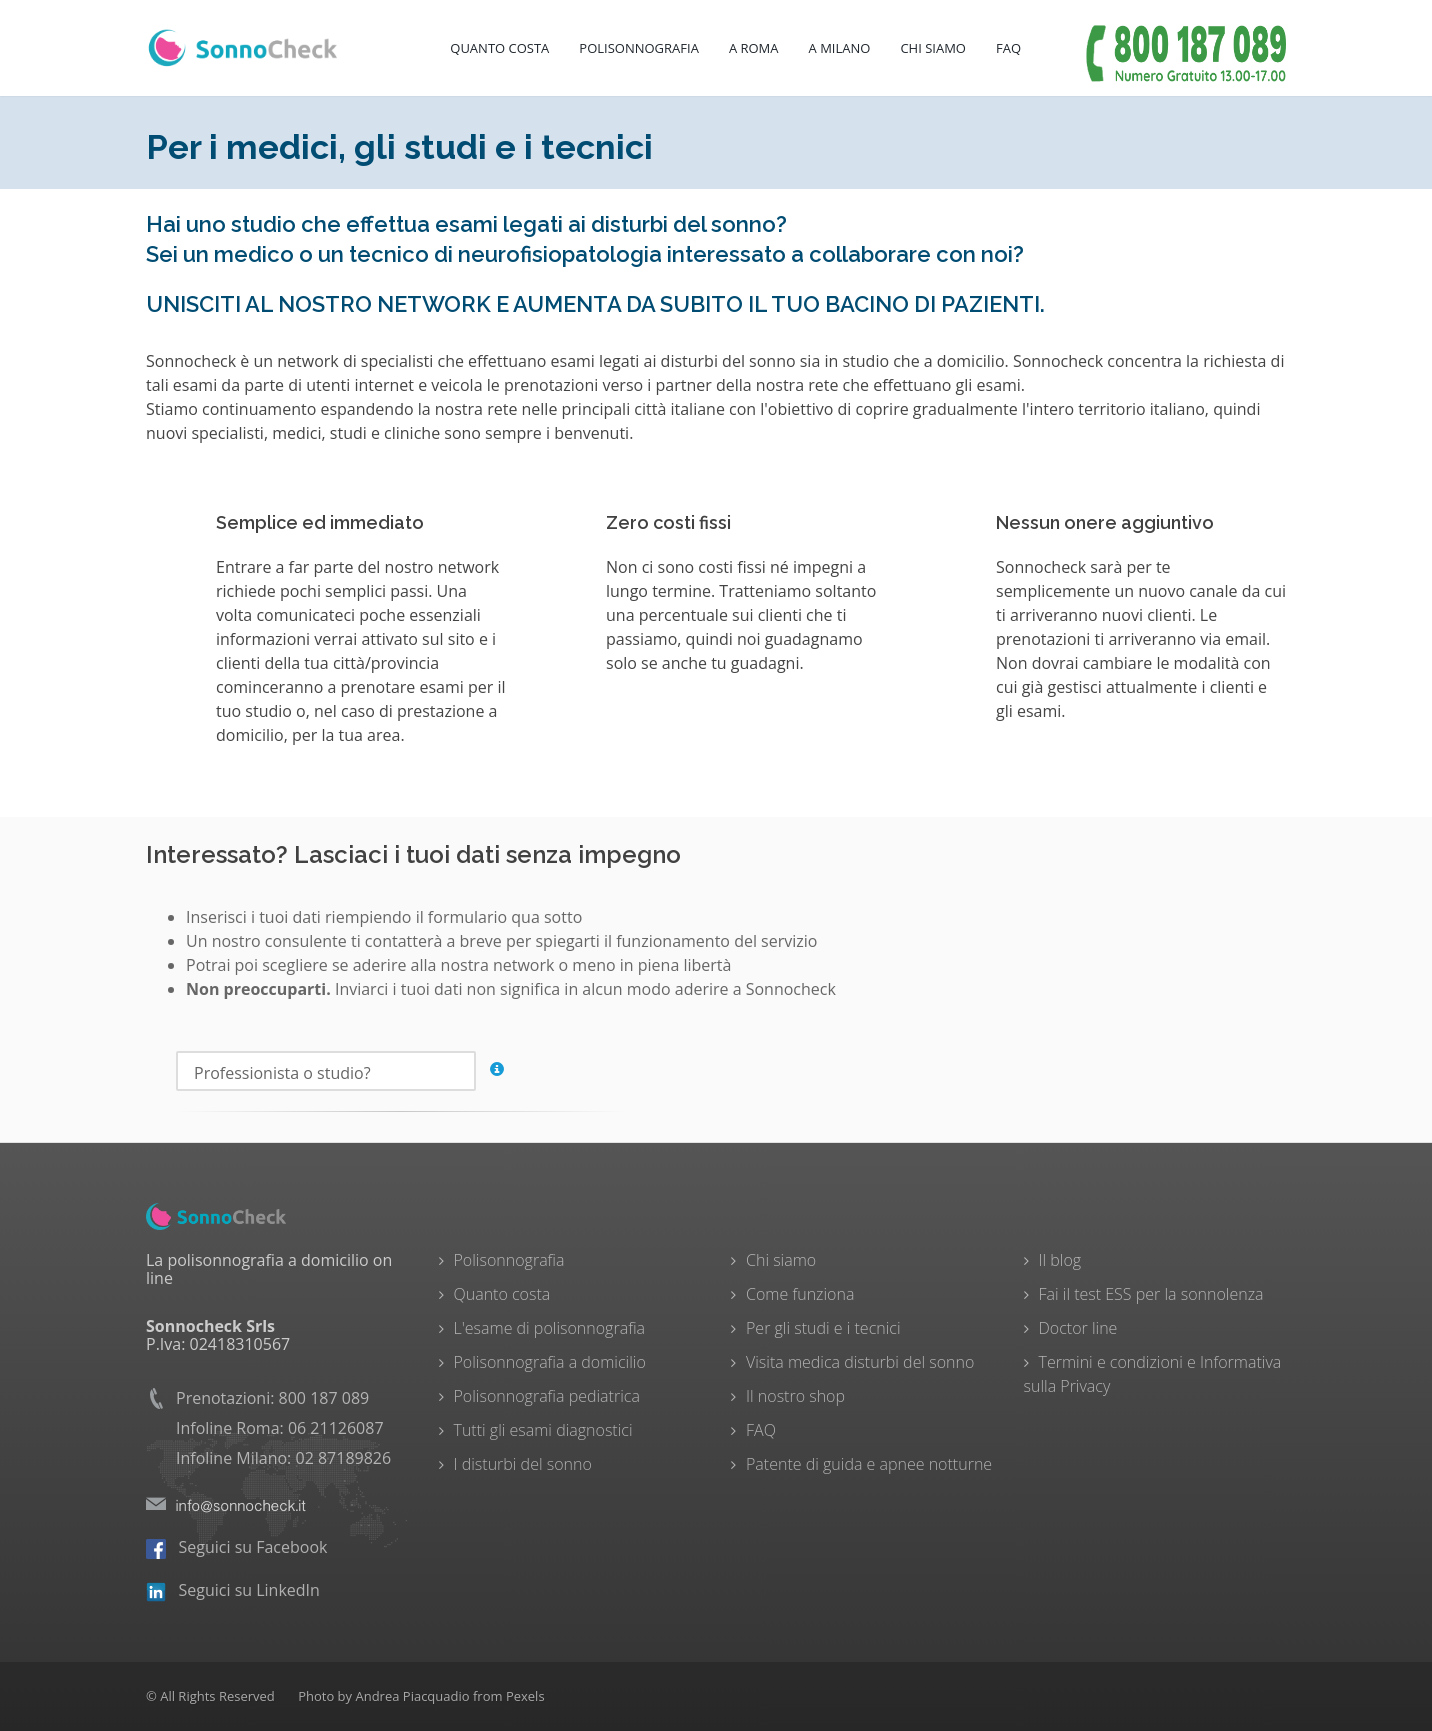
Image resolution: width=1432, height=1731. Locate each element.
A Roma (754, 48)
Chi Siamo (933, 48)
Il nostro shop (795, 1396)
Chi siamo (781, 1260)
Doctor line (1078, 1328)
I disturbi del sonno (523, 1464)
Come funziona (800, 1294)
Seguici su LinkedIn (233, 1590)
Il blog (1060, 1260)
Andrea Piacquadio (412, 1696)
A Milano (840, 48)
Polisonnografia (639, 48)
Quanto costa (499, 48)
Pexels (525, 1696)
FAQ (1008, 48)
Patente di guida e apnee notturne (869, 1464)
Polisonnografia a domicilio (550, 1362)
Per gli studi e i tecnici (823, 1328)
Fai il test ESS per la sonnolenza (1151, 1294)
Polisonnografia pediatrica (547, 1396)
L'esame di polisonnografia (550, 1328)
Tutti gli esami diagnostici (543, 1430)
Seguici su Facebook (236, 1547)
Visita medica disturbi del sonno (860, 1362)
